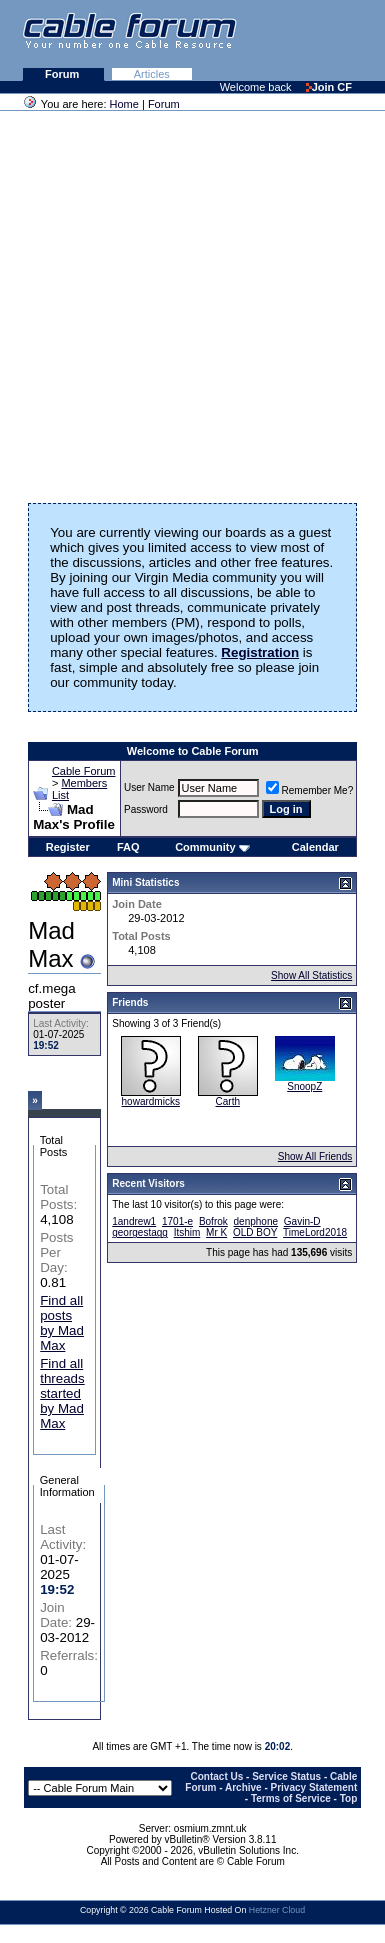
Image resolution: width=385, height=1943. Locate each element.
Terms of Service (291, 1798)
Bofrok (213, 1221)
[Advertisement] (187, 300)
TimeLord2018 (315, 1232)
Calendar (315, 847)
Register (68, 847)
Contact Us (217, 1776)
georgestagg (140, 1232)
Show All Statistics (311, 975)
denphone (256, 1221)
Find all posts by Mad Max (62, 1323)
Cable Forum (84, 771)
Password (146, 809)
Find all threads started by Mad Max (62, 1393)
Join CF (329, 87)
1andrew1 (134, 1221)
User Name (149, 787)
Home (124, 104)
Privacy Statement (314, 1787)
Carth (228, 1101)
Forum (63, 74)
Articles (152, 74)
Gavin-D (302, 1221)
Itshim (187, 1232)
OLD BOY (255, 1232)
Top (349, 1798)
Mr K (216, 1232)
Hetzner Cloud (277, 1910)
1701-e (177, 1221)
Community (212, 847)
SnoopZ (304, 1086)
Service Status (286, 1776)
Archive (243, 1787)
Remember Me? (310, 790)
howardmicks (151, 1101)
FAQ (128, 847)
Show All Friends (315, 1156)
